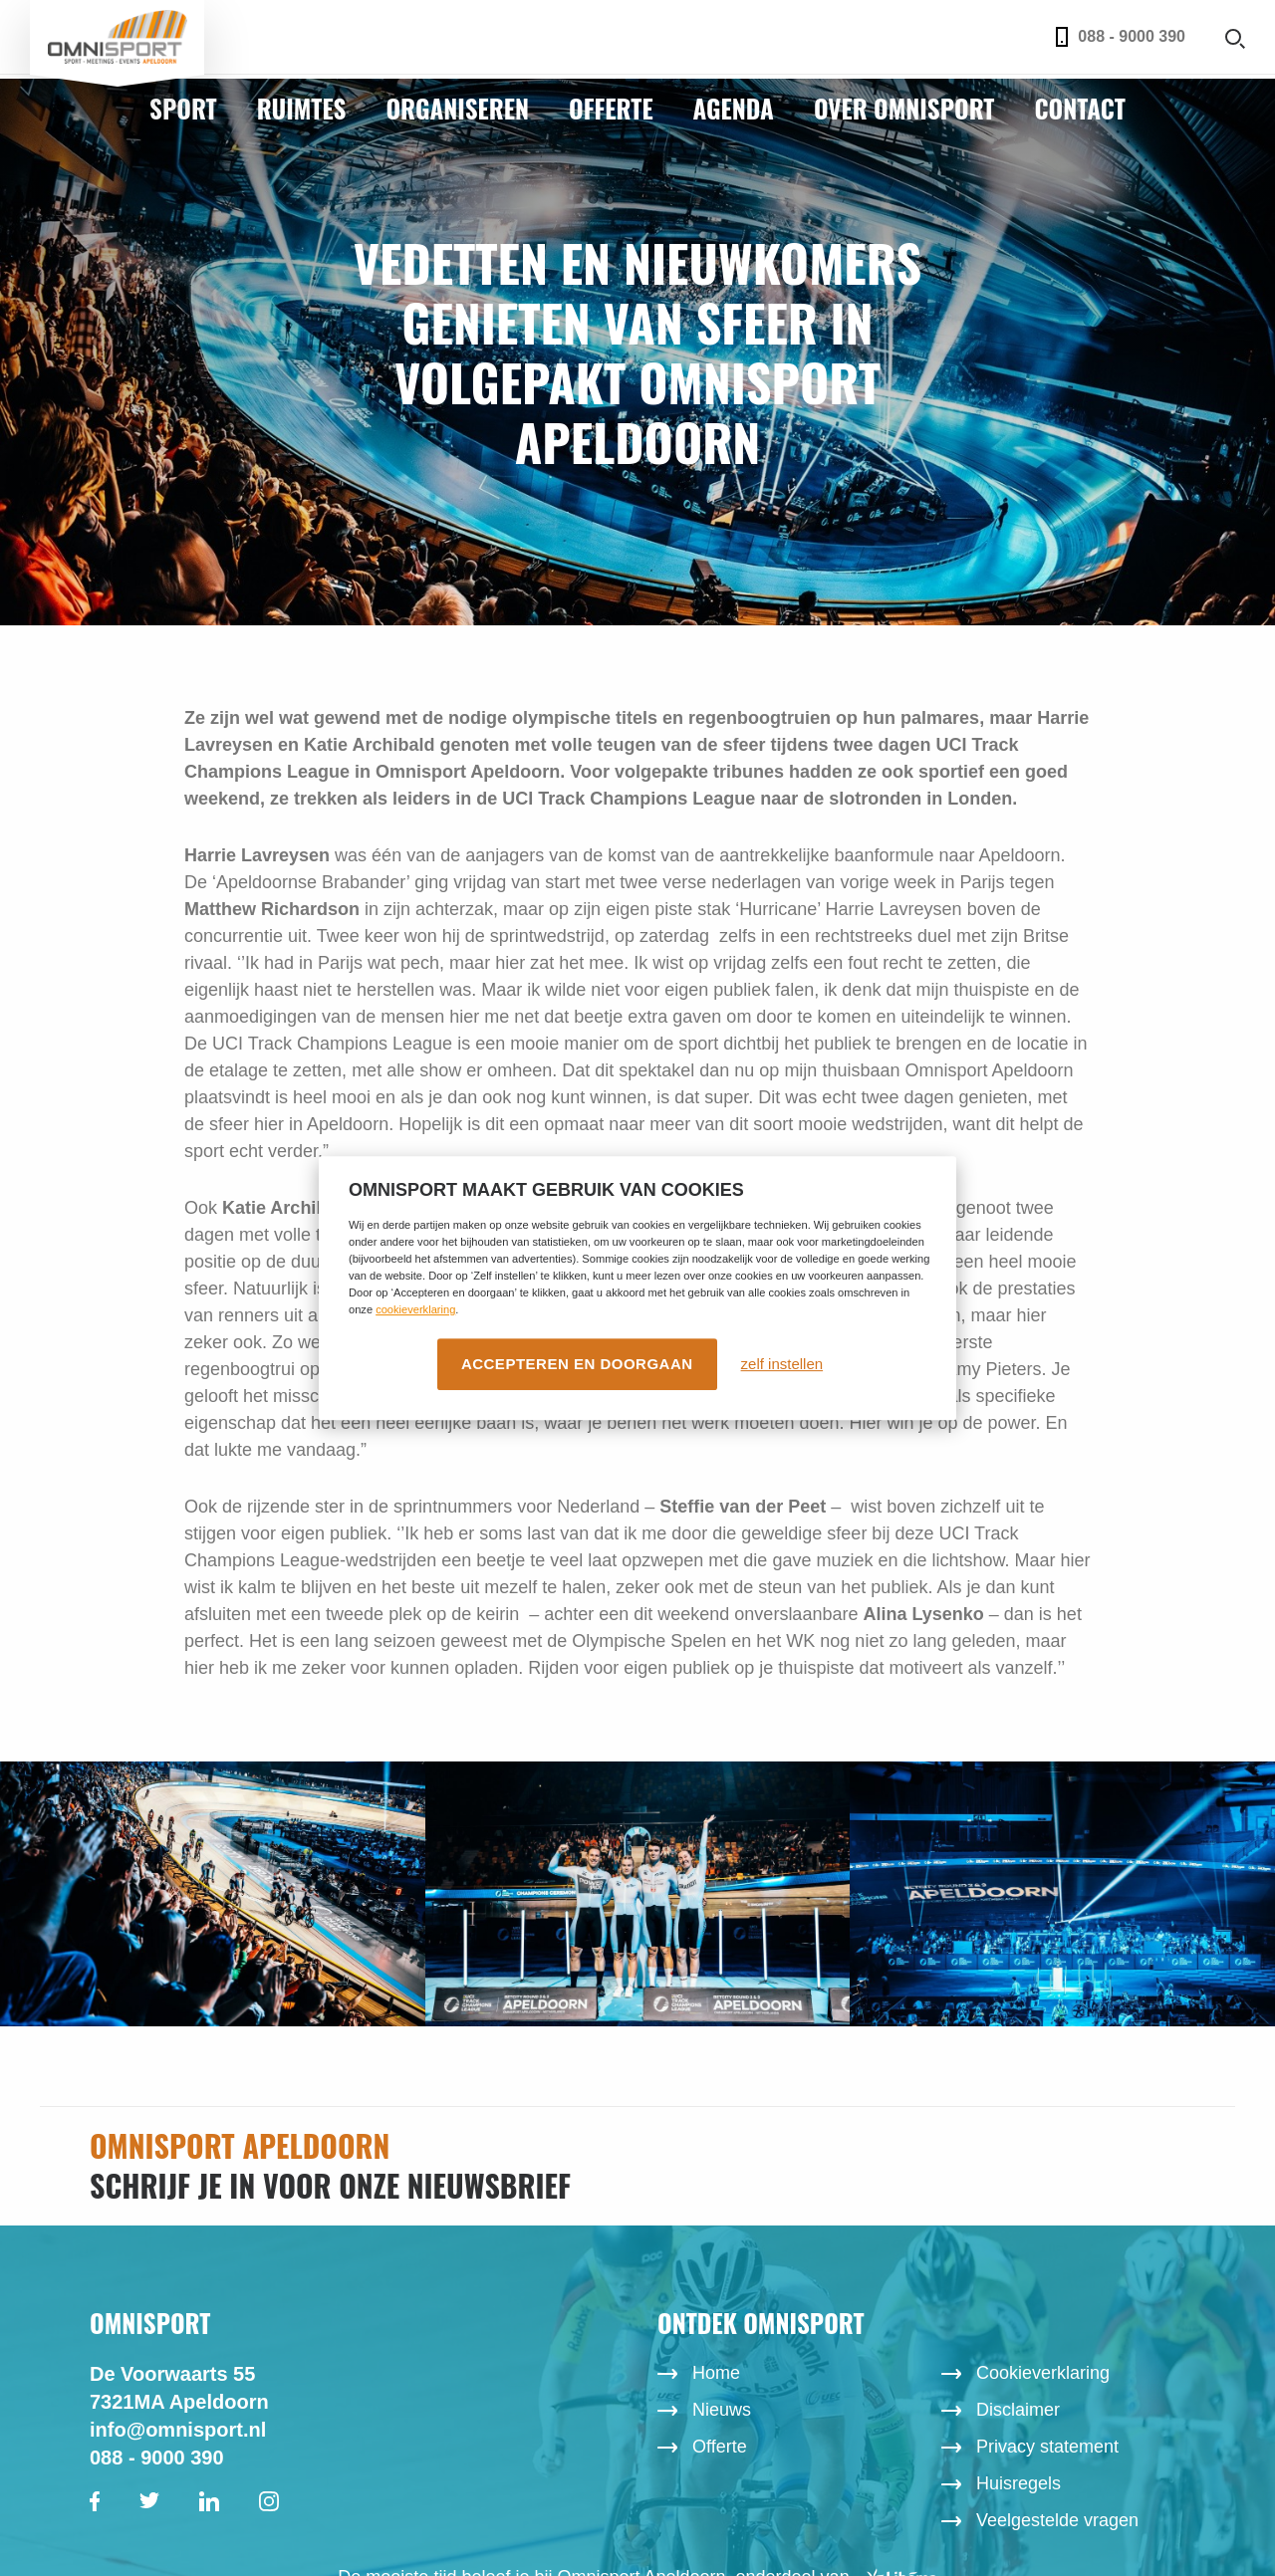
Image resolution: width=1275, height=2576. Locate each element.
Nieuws (721, 2410)
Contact (1079, 108)
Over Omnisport (904, 108)
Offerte (611, 108)
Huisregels (1018, 2483)
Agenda (733, 108)
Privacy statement (1047, 2447)
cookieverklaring (415, 1309)
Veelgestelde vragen (1057, 2520)
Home (716, 2373)
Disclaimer (1018, 2410)
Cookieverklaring (1043, 2373)
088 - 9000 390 (1120, 37)
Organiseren (457, 108)
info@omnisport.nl (178, 2430)
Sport (183, 108)
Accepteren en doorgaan (577, 1363)
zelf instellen (782, 1363)
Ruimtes (302, 108)
